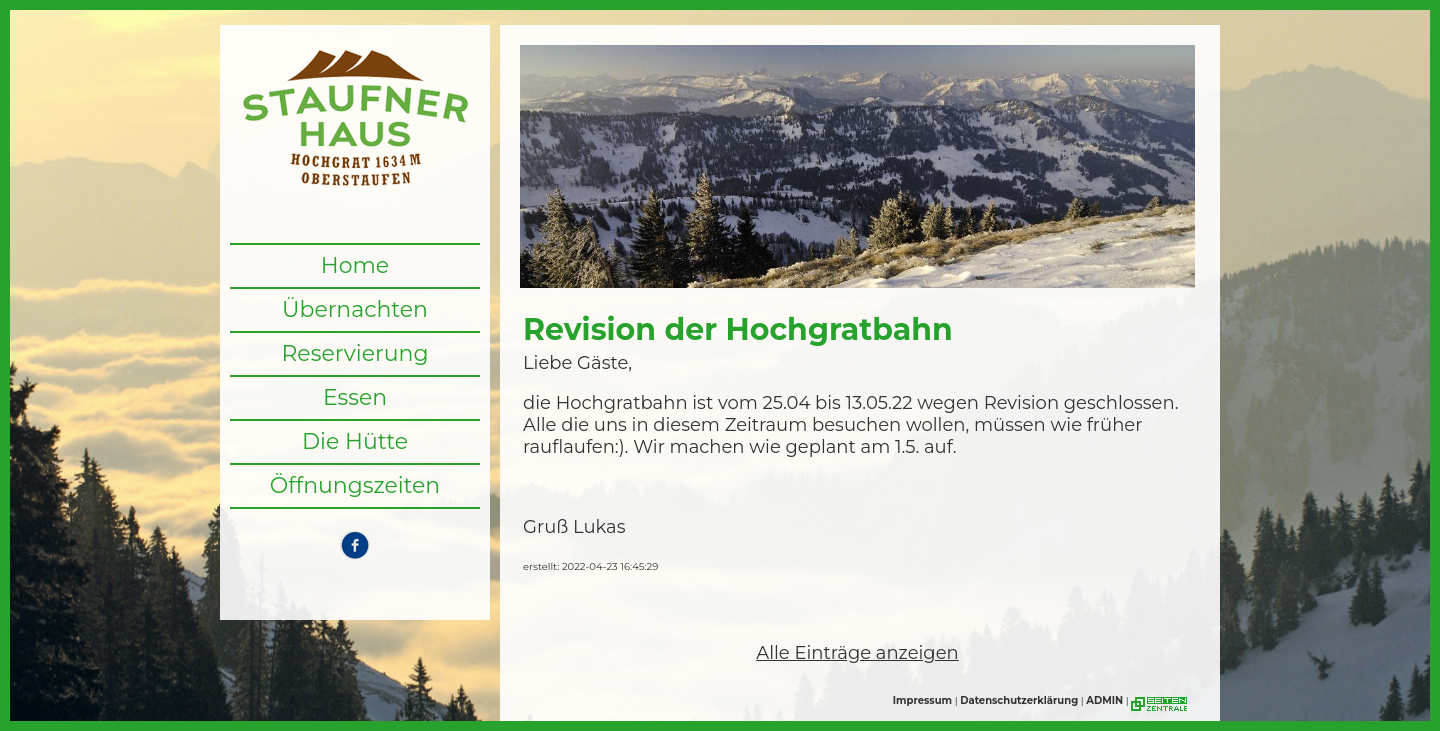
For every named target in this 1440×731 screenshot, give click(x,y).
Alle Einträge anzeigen (857, 653)
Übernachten (355, 309)
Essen (355, 397)
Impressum (922, 700)
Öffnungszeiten (355, 485)
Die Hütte (355, 441)
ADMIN (1104, 700)
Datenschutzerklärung (1019, 700)
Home (355, 265)
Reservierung (354, 353)
